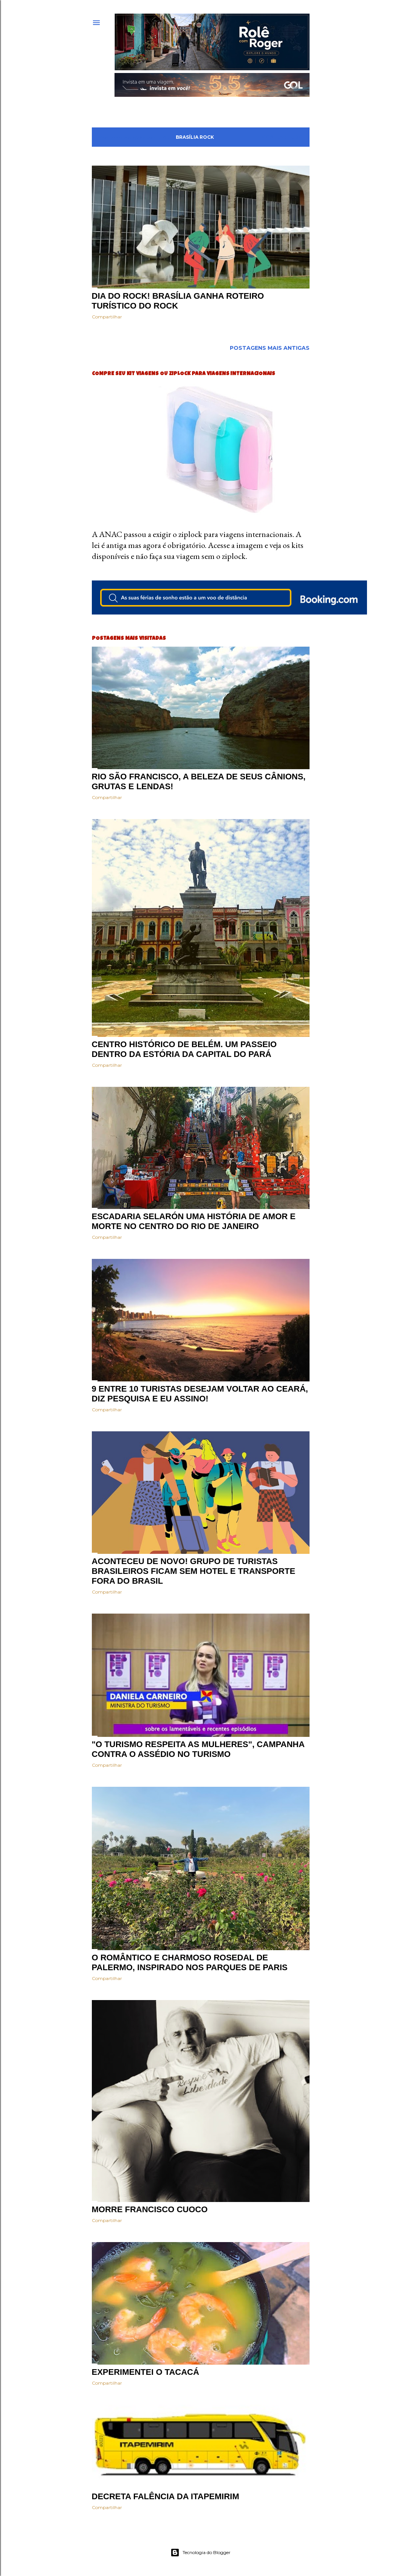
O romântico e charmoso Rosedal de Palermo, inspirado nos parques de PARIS (190, 1962)
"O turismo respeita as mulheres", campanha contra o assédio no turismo (198, 1749)
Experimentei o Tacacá (145, 2372)
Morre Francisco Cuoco (150, 2209)
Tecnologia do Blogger (200, 2552)
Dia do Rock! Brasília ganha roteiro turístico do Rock (178, 300)
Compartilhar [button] (107, 317)
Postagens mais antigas (270, 348)
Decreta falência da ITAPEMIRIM (165, 2496)
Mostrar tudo (282, 137)
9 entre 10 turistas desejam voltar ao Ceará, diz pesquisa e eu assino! (200, 1393)
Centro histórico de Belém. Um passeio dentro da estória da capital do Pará (184, 1049)
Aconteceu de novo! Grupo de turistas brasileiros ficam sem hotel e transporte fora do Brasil (194, 1571)
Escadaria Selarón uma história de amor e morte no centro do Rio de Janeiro (194, 1221)
